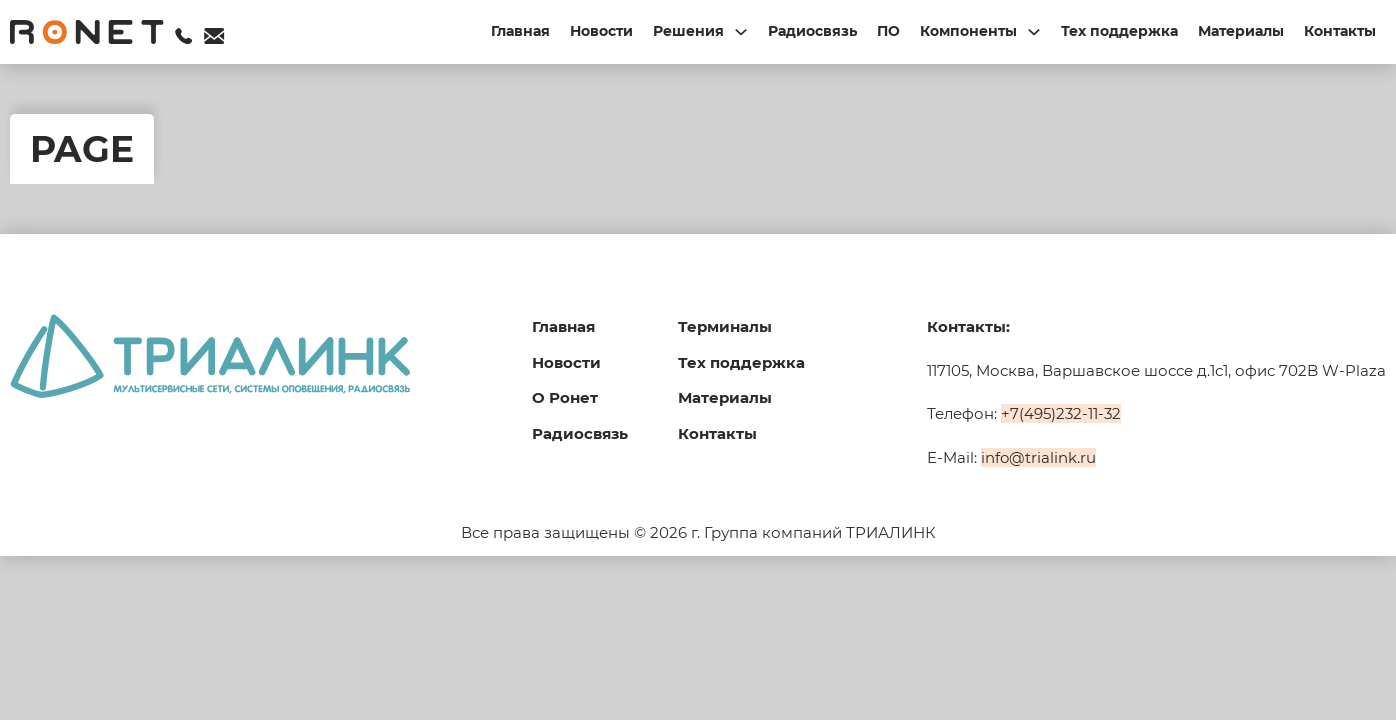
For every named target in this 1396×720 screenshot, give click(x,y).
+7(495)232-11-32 (1061, 413)
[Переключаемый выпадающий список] (741, 32)
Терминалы (725, 326)
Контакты (1340, 31)
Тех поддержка (1119, 31)
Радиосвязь (812, 31)
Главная (520, 31)
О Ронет (565, 397)
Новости (601, 31)
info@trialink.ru (1038, 457)
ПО (888, 31)
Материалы (1241, 31)
